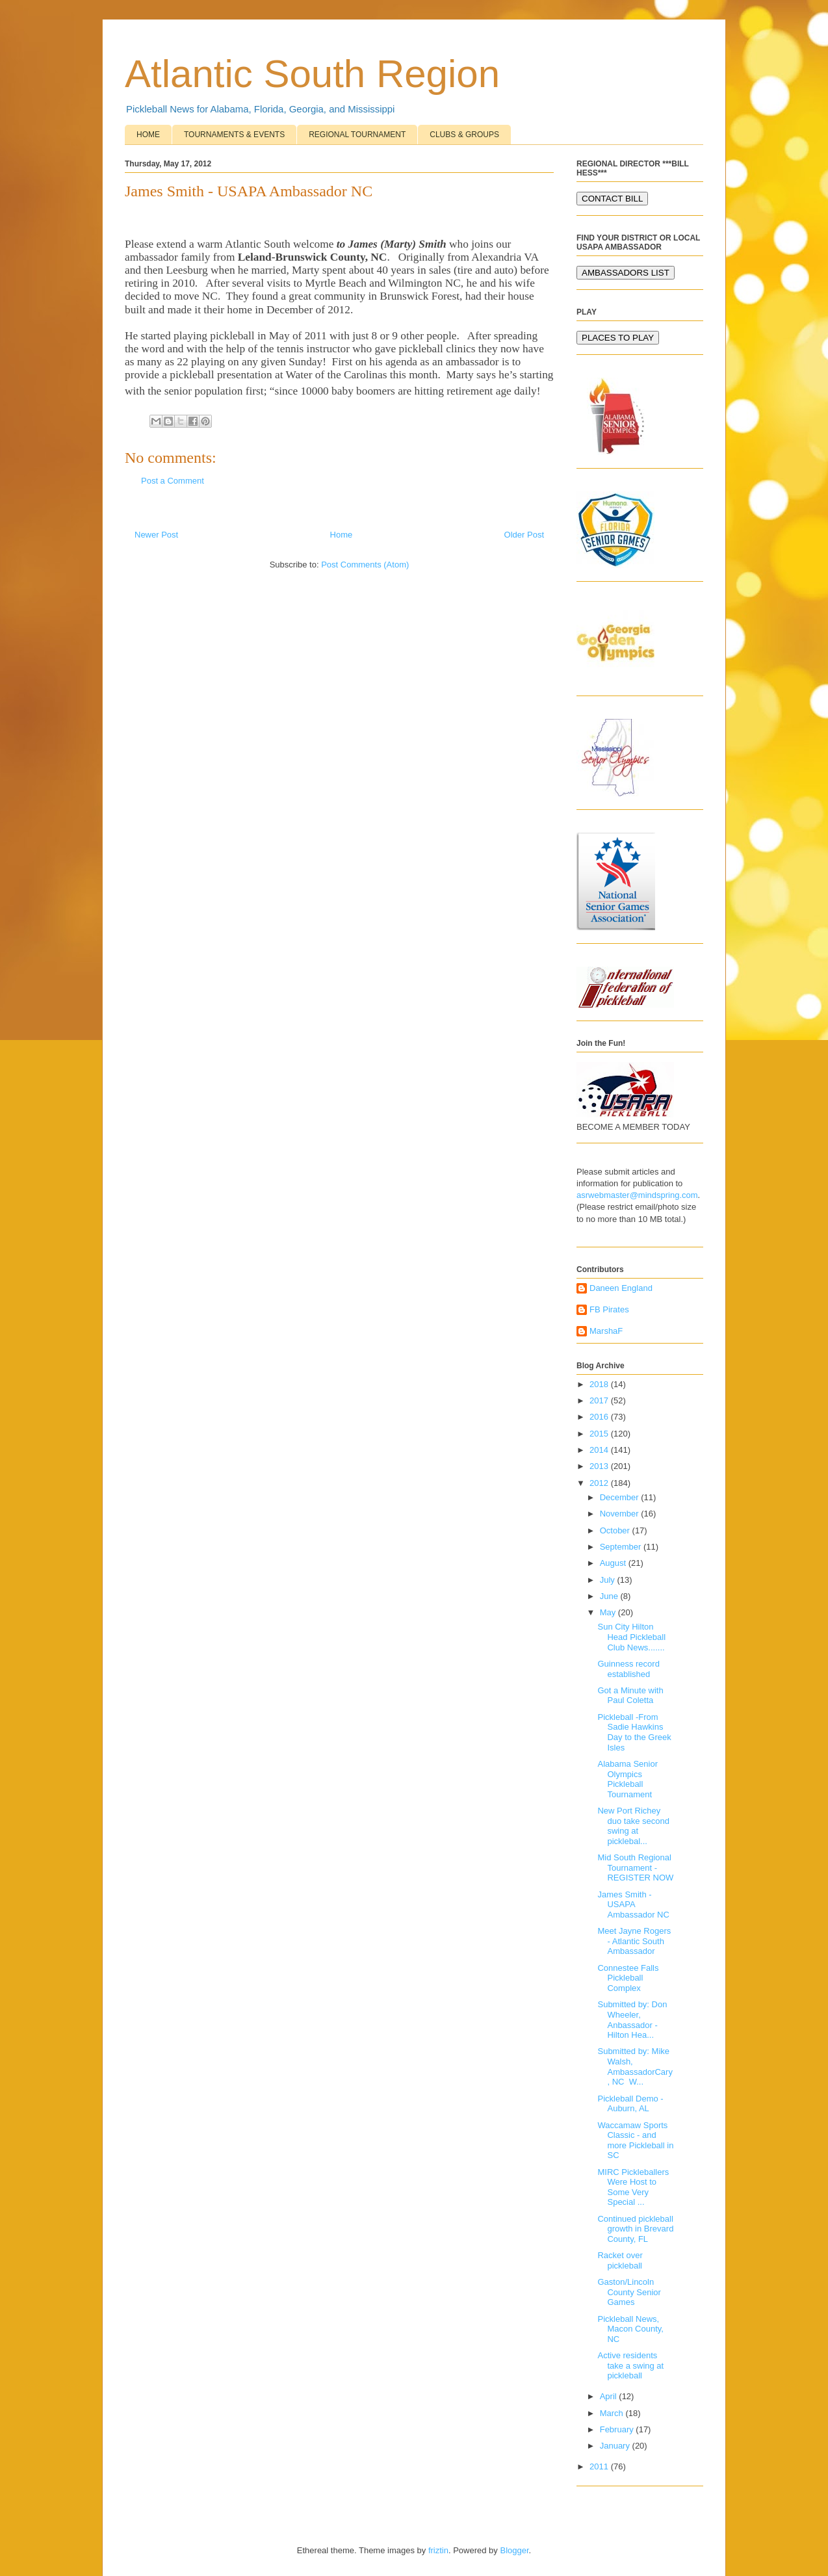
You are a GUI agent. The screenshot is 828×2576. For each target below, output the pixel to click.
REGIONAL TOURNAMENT (357, 134)
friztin (438, 2550)
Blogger (514, 2550)
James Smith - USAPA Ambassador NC (633, 1904)
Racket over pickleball (619, 2260)
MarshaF (606, 1331)
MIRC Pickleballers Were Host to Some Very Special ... (633, 2187)
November (620, 1513)
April (609, 2396)
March (613, 2413)
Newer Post (156, 535)
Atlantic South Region (312, 74)
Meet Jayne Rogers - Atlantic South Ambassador (634, 1941)
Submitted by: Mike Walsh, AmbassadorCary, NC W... (634, 2066)
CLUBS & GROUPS (464, 134)
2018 (600, 1384)
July (608, 1580)
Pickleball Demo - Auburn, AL (630, 2104)
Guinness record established (628, 1669)
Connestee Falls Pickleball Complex (627, 1978)
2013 (600, 1466)
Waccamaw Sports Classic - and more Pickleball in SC (635, 2140)
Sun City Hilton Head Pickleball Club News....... (631, 1637)
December (620, 1497)
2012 (600, 1483)
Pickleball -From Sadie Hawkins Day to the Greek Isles (634, 1732)
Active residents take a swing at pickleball (630, 2365)
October (616, 1530)
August (614, 1563)
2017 (600, 1400)
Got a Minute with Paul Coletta (630, 1695)
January (616, 2446)
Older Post (524, 535)
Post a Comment (172, 481)
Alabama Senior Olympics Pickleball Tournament (627, 1779)
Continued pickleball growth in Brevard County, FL (635, 2229)
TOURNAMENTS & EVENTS (234, 134)
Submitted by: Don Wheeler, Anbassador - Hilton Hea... (632, 2019)
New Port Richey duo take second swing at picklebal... (633, 1826)
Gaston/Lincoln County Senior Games (628, 2292)
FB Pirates (609, 1309)
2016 (600, 1417)
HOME (148, 134)
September (621, 1547)
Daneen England (621, 1288)
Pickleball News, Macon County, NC (630, 2329)
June (610, 1596)
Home (341, 535)
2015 (600, 1433)
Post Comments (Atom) (365, 564)
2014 (600, 1450)
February (618, 2429)
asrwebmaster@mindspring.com (637, 1195)
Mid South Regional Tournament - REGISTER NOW (635, 1867)
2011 (600, 2466)
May (609, 1612)
